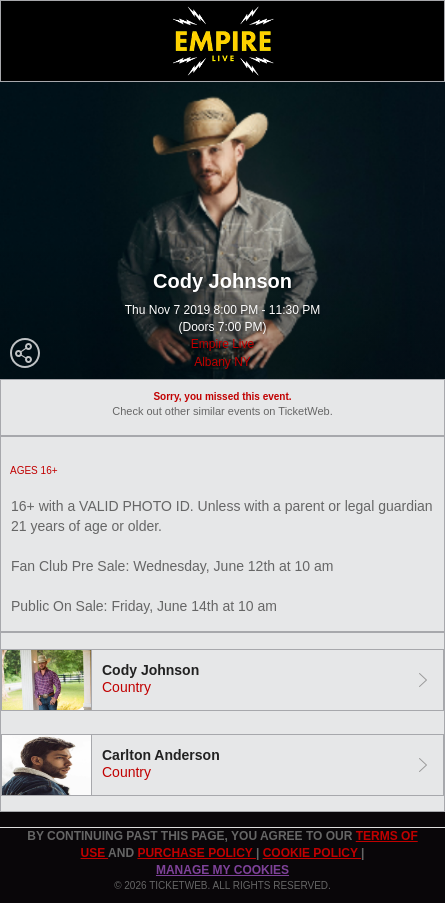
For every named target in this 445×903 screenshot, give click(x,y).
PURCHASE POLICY (196, 853)
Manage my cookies (222, 870)
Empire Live (222, 344)
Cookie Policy (312, 853)
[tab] (222, 680)
